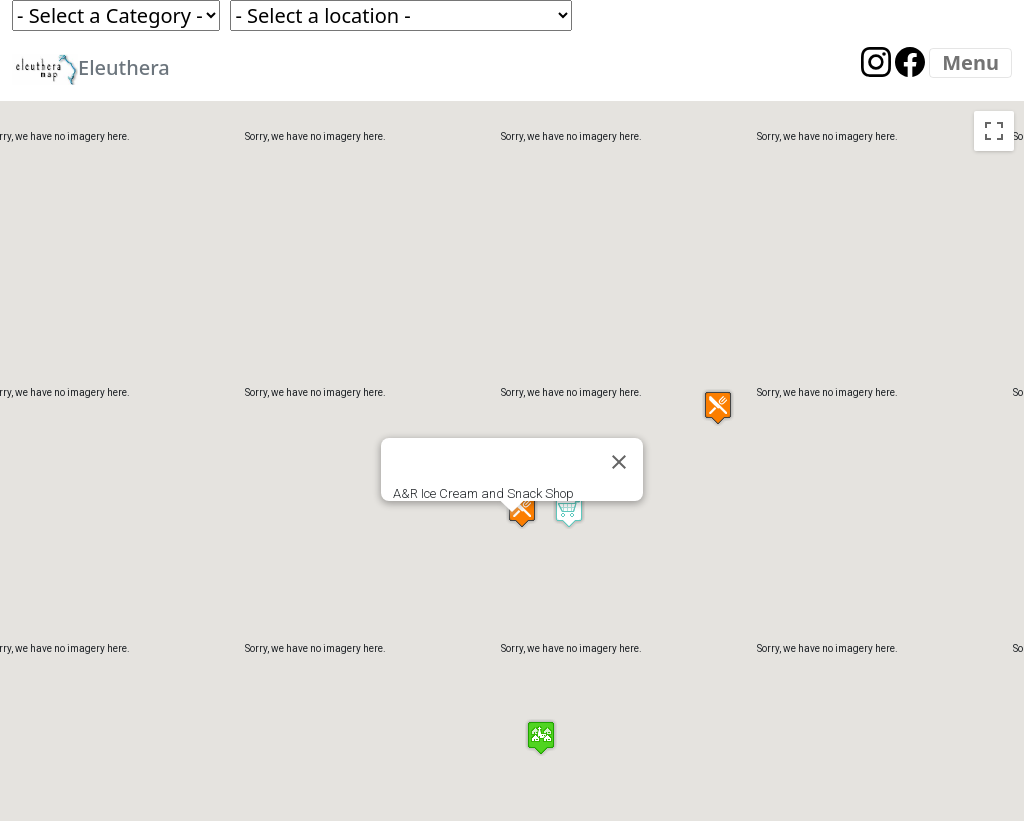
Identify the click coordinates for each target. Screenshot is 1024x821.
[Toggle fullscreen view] (994, 131)
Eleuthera (91, 69)
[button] (569, 510)
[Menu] (970, 63)
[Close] (619, 462)
